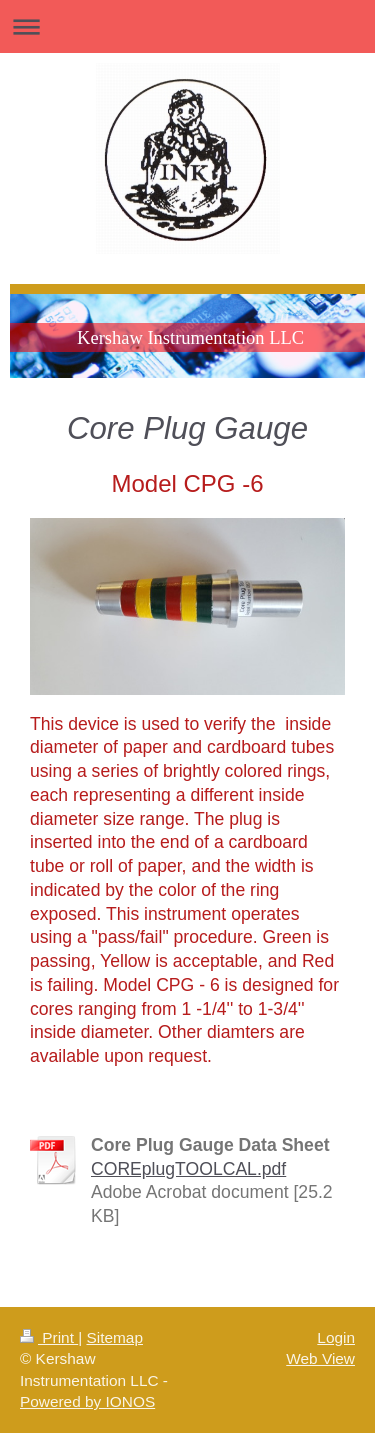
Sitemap (114, 1337)
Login (336, 1337)
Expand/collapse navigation (187, 26)
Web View (320, 1358)
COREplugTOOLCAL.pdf (188, 1169)
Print (49, 1337)
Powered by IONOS (87, 1401)
